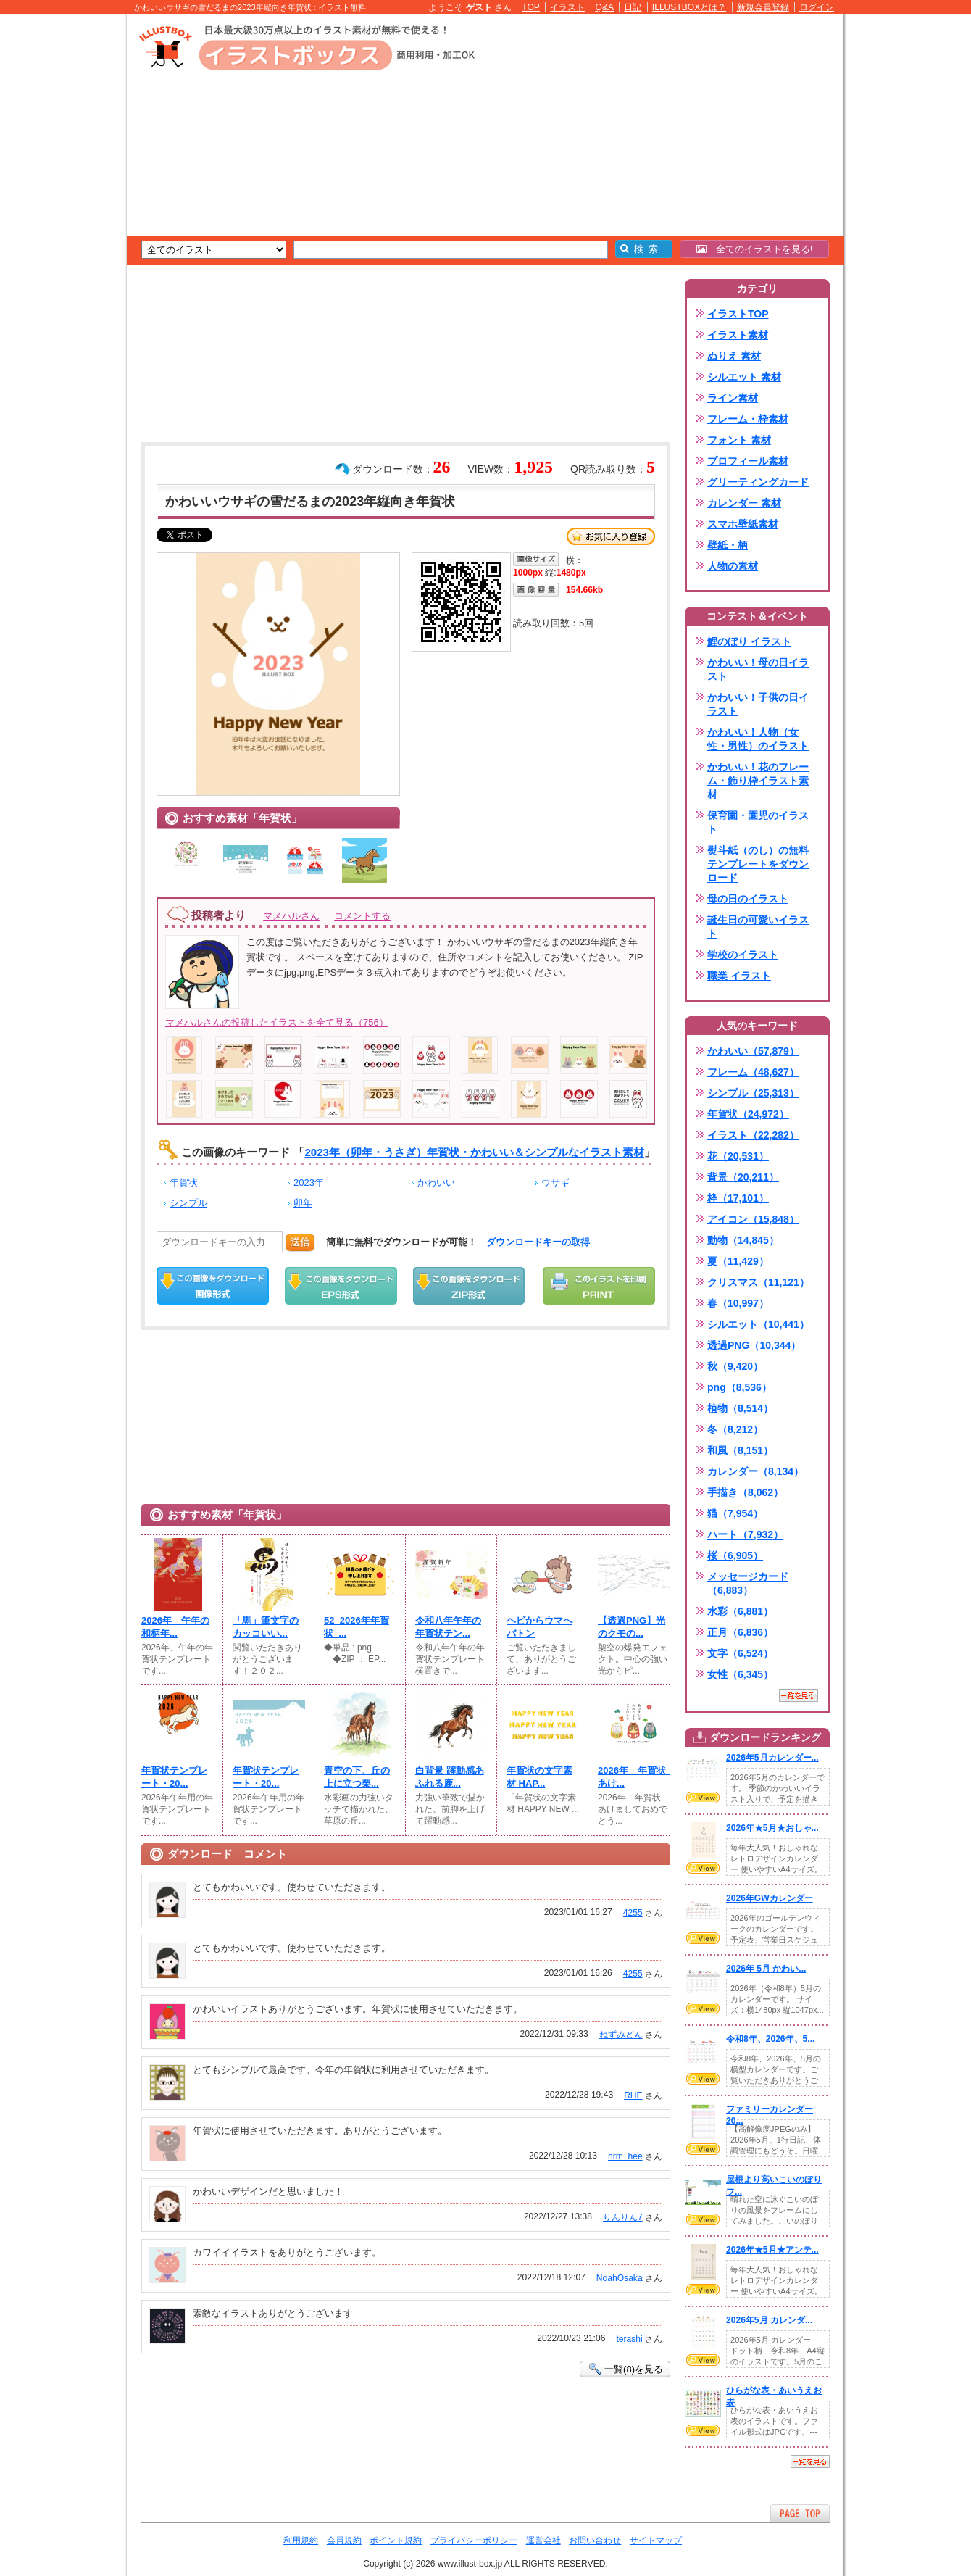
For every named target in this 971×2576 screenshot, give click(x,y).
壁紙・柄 (727, 545)
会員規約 (344, 2540)
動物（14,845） (743, 1240)
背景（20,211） (743, 1177)
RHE (633, 2095)
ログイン (816, 7)
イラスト (567, 7)
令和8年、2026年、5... (770, 2039)
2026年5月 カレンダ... (769, 2320)
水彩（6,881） (740, 1611)
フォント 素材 (739, 440)
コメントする (362, 915)
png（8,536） (739, 1387)
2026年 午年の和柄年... (175, 1627)
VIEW (703, 1797)
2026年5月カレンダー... (772, 1758)
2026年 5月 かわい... (766, 1969)
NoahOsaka (619, 2278)
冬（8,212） (735, 1429)
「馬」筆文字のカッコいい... (266, 1627)
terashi (629, 2339)
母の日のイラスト (747, 899)
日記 (632, 7)
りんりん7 (623, 2217)
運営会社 (543, 2540)
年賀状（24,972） (748, 1114)
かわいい (436, 1182)
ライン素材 (732, 398)
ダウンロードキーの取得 (538, 1242)
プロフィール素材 (747, 461)
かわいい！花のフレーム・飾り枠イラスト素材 (758, 780)
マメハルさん (291, 915)
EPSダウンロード (341, 1286)
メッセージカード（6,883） (747, 1583)
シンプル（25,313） (753, 1093)
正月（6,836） (740, 1632)
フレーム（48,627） (753, 1072)
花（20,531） (738, 1156)
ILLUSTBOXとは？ (689, 7)
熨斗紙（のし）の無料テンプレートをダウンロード (758, 864)
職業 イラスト (739, 975)
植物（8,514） (740, 1408)
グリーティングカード (758, 482)
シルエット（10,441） (758, 1324)
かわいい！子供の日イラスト (758, 704)
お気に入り (611, 536)
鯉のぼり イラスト (749, 641)
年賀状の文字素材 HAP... (539, 1777)
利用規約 (300, 2540)
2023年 (308, 1182)
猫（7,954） (735, 1513)
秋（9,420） (735, 1366)
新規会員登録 (763, 7)
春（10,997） (738, 1303)
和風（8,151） (740, 1450)
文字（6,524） (740, 1653)
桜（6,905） (735, 1555)
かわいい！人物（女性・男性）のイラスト (758, 739)
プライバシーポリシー (473, 2540)
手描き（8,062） (745, 1492)
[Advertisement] (58, 239)
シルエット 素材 (744, 377)
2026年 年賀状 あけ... (634, 1777)
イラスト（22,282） (753, 1135)
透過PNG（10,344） (754, 1345)
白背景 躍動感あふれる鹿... (449, 1777)
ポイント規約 (396, 2540)
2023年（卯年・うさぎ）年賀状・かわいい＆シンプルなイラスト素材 (474, 1152)
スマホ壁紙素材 (742, 524)
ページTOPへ (800, 2513)
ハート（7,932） (745, 1534)
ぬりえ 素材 (734, 356)
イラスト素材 (737, 335)
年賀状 (184, 1182)
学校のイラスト (742, 954)
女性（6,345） (740, 1674)
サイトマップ (656, 2540)
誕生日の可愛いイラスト (758, 926)
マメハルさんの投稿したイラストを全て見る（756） (276, 1022)
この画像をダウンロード (213, 1286)
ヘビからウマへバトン (539, 1627)
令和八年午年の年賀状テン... (448, 1627)
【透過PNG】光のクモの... (631, 1627)
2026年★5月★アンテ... (772, 2250)
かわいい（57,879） (753, 1051)
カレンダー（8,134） (755, 1471)
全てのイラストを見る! (754, 249)
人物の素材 (732, 566)
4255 (633, 1913)
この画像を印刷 (599, 1286)
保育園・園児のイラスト (758, 822)
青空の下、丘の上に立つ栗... (357, 1777)
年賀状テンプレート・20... (174, 1777)
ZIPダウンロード (469, 1286)
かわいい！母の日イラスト (758, 669)
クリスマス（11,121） (758, 1282)
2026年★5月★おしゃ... (772, 1828)
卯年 (302, 1202)
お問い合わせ (595, 2540)
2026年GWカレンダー (769, 1898)
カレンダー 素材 (744, 503)
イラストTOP (738, 314)
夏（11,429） (738, 1261)
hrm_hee (625, 2156)
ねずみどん (621, 2034)
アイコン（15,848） (753, 1219)
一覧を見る (798, 1695)
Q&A (605, 7)
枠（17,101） (738, 1198)
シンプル (188, 1202)
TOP (531, 7)
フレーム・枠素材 (747, 419)
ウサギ (555, 1182)
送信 (300, 1242)
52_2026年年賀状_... (356, 1627)
